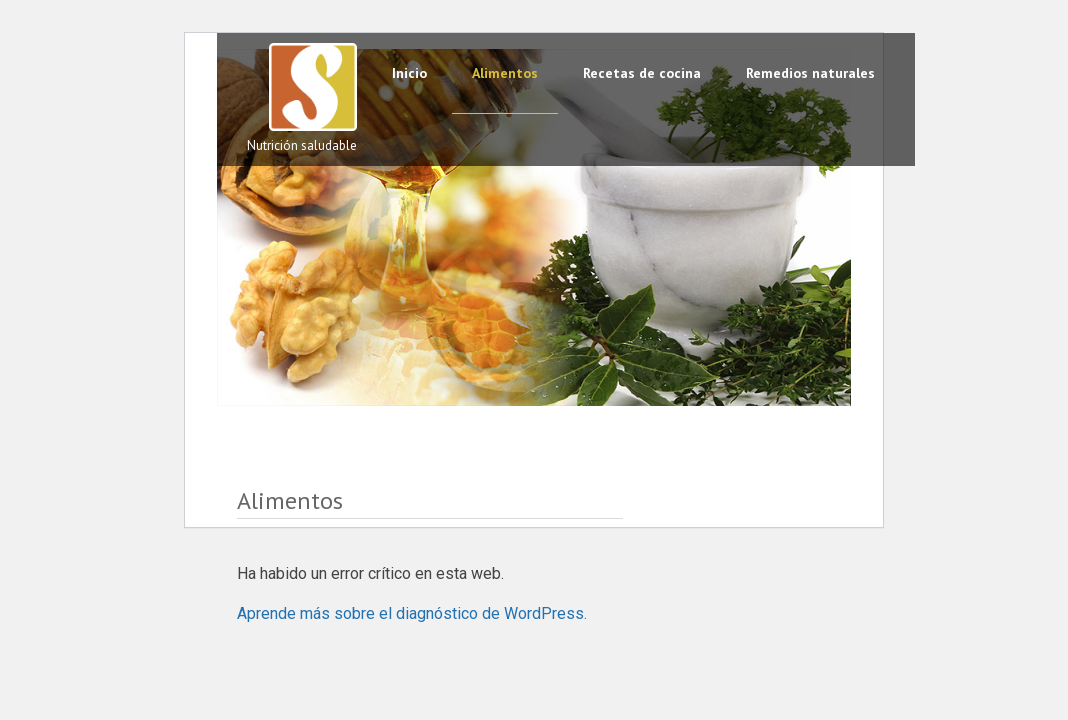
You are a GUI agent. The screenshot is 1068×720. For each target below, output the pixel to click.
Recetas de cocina (642, 73)
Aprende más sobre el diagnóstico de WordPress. (412, 613)
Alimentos (505, 73)
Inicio (409, 73)
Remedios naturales (810, 73)
